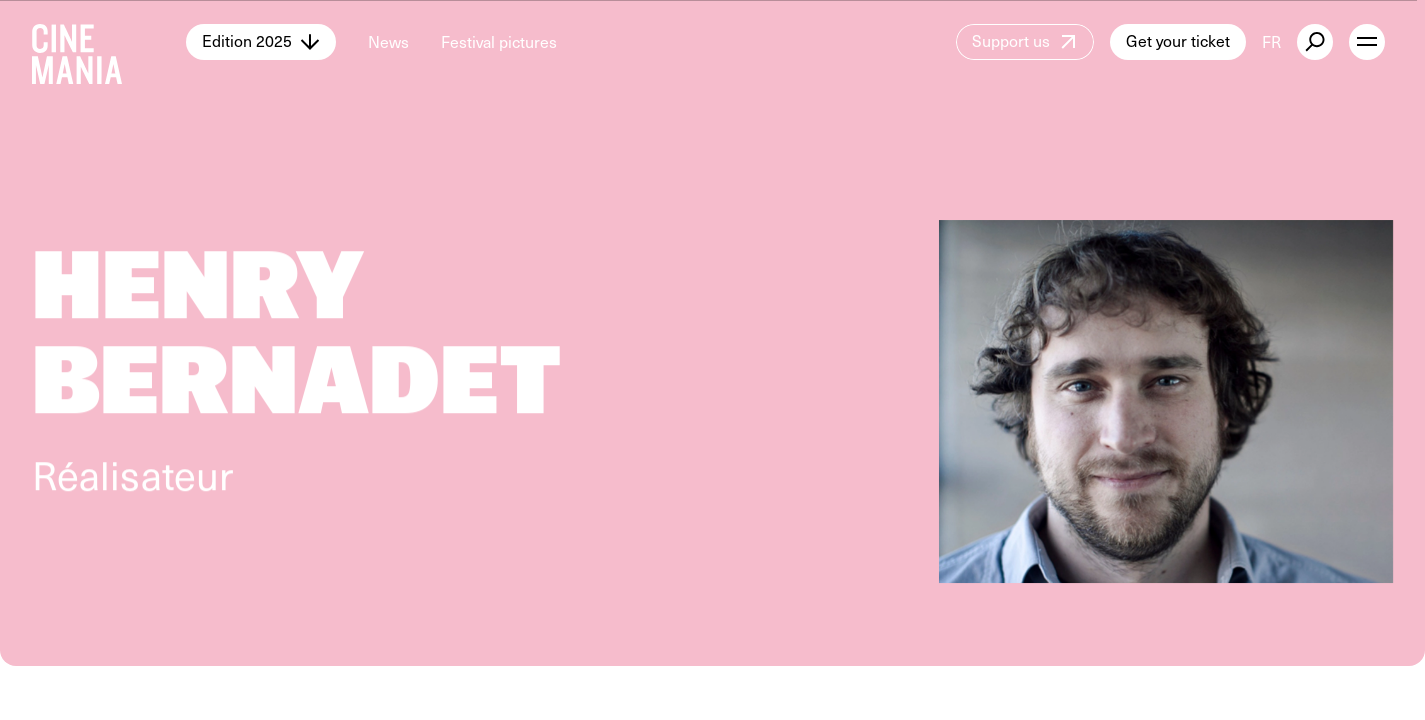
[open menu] (1367, 42)
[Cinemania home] (109, 42)
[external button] (1315, 42)
